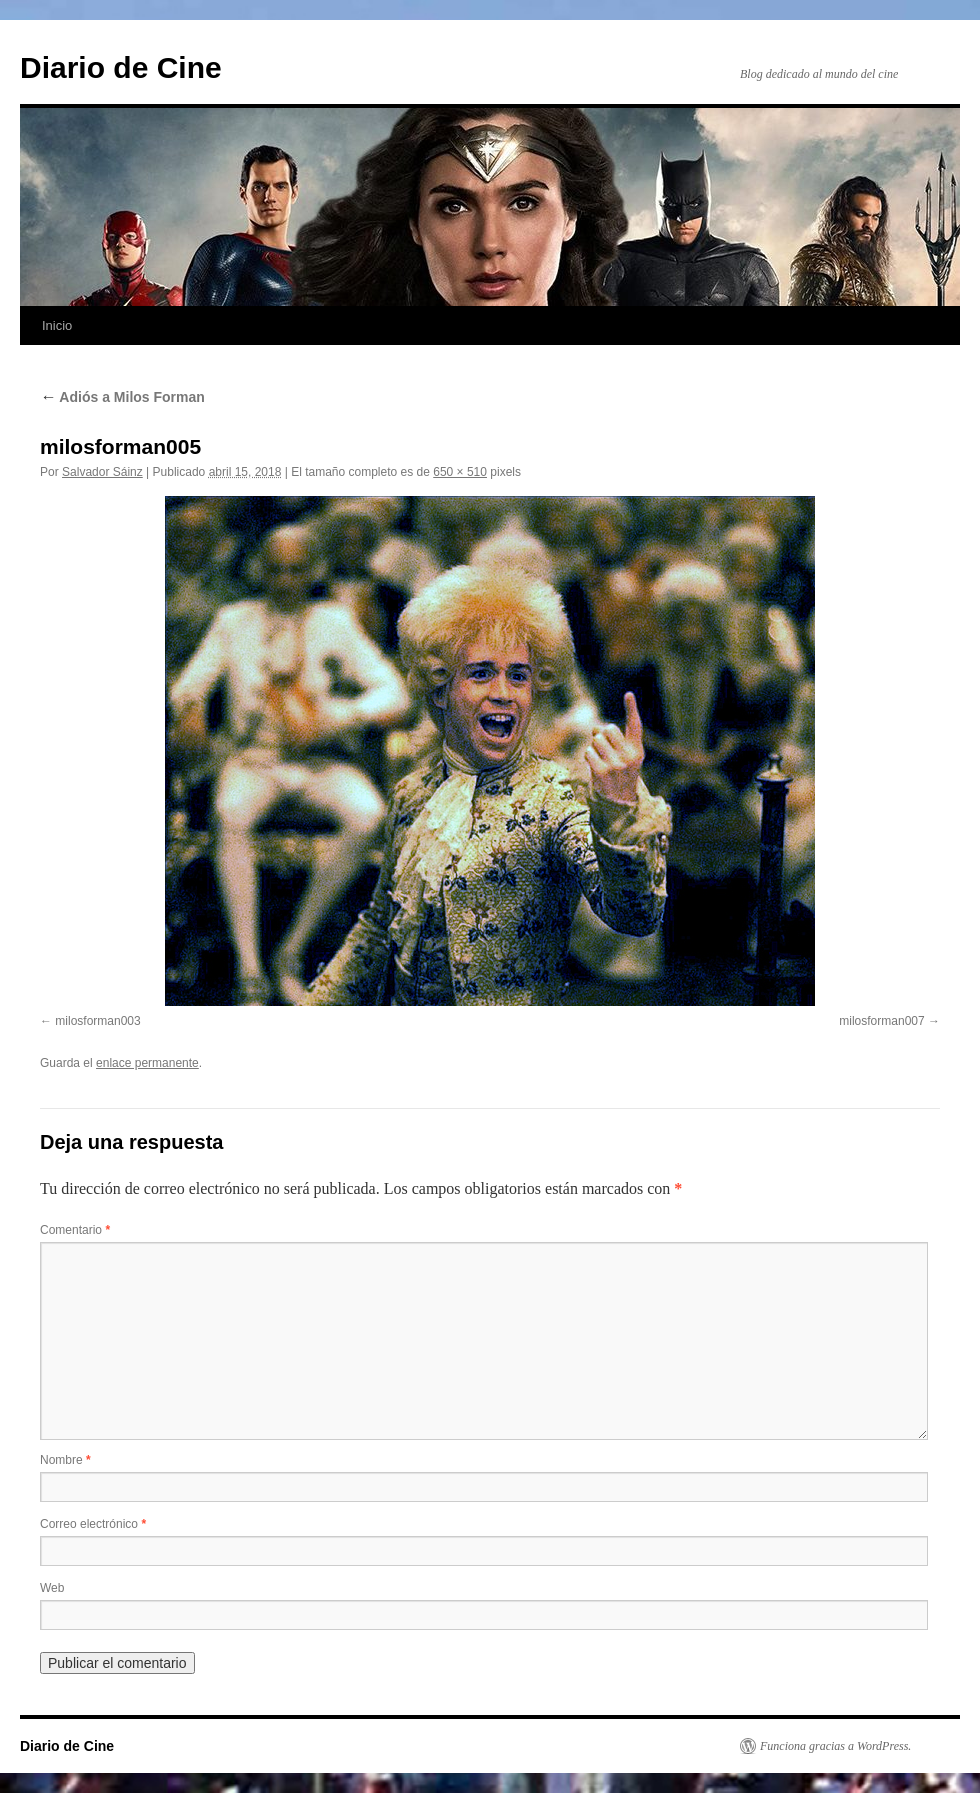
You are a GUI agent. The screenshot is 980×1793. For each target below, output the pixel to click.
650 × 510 (460, 472)
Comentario (75, 1230)
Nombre (65, 1460)
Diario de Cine (121, 67)
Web (52, 1588)
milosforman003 (97, 1021)
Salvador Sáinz (102, 472)
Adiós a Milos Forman (122, 397)
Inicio (57, 325)
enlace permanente (147, 1063)
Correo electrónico (93, 1524)
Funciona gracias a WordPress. (835, 1746)
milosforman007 (881, 1021)
